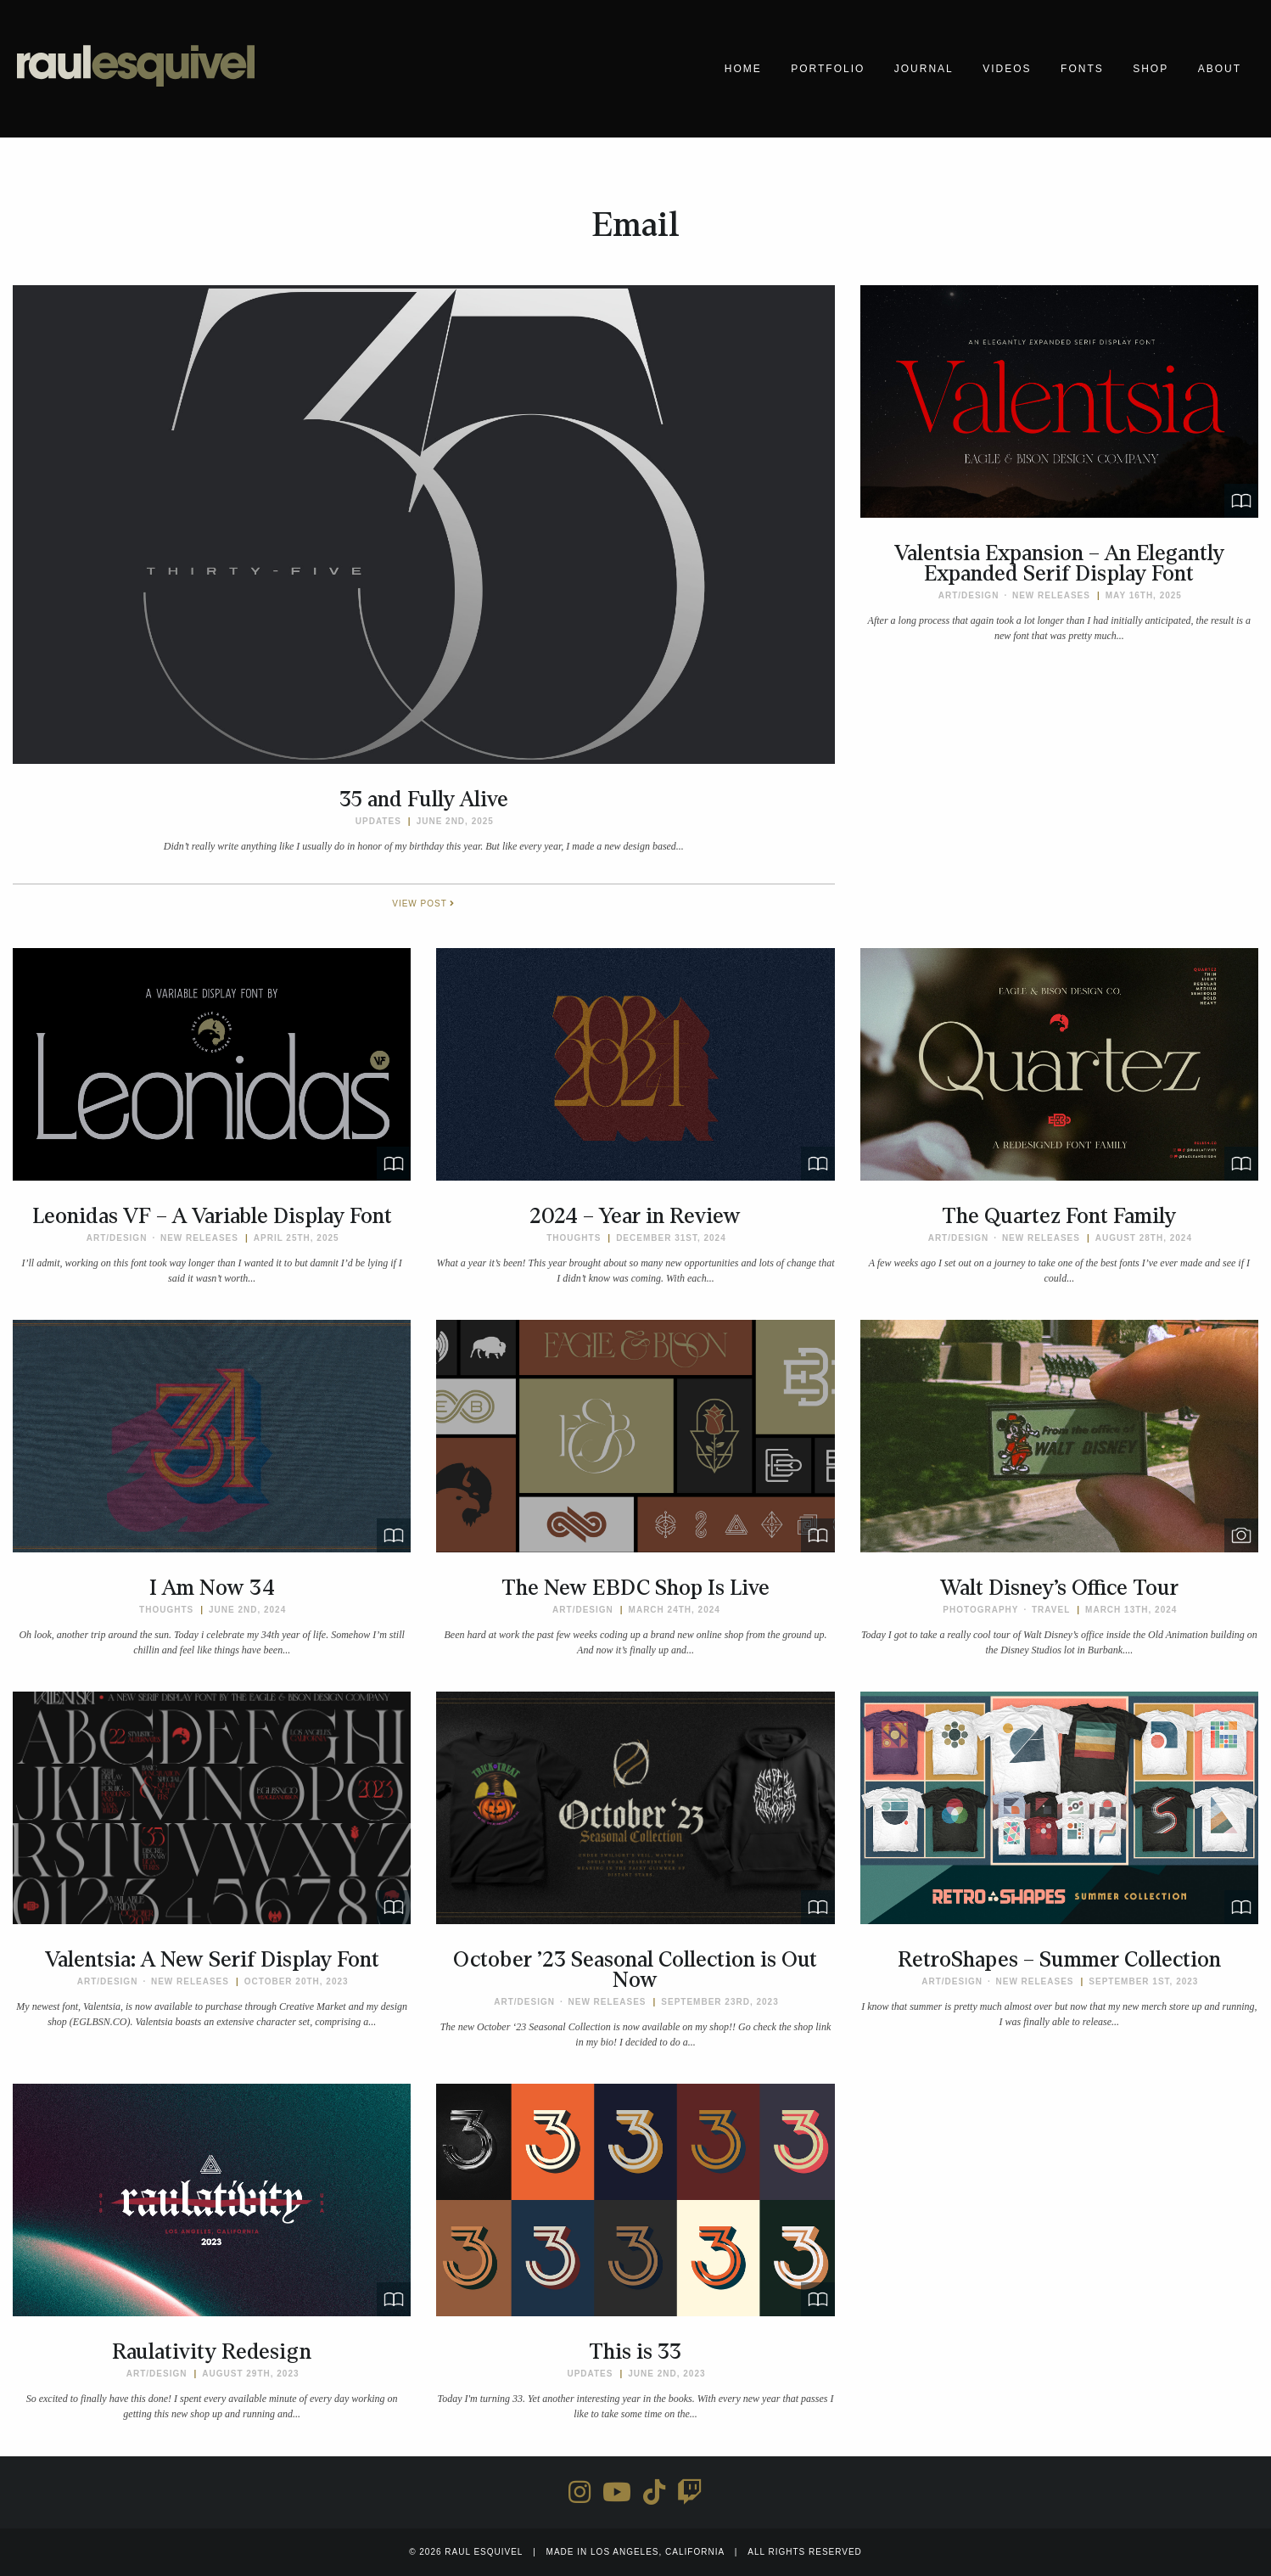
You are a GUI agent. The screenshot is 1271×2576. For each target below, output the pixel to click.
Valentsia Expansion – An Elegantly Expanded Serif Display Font (1059, 563)
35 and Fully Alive (423, 800)
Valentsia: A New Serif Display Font (212, 1960)
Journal (924, 69)
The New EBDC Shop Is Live (635, 1588)
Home (743, 69)
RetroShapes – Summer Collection (1059, 1960)
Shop (1150, 69)
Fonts (1082, 69)
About (1219, 69)
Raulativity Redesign (211, 2352)
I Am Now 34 (212, 1588)
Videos (1007, 69)
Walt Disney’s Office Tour (1059, 1588)
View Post (423, 903)
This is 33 (635, 2352)
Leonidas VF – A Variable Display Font (212, 1216)
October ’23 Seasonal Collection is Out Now (635, 1970)
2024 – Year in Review (635, 1216)
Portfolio (828, 69)
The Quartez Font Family (1059, 1216)
